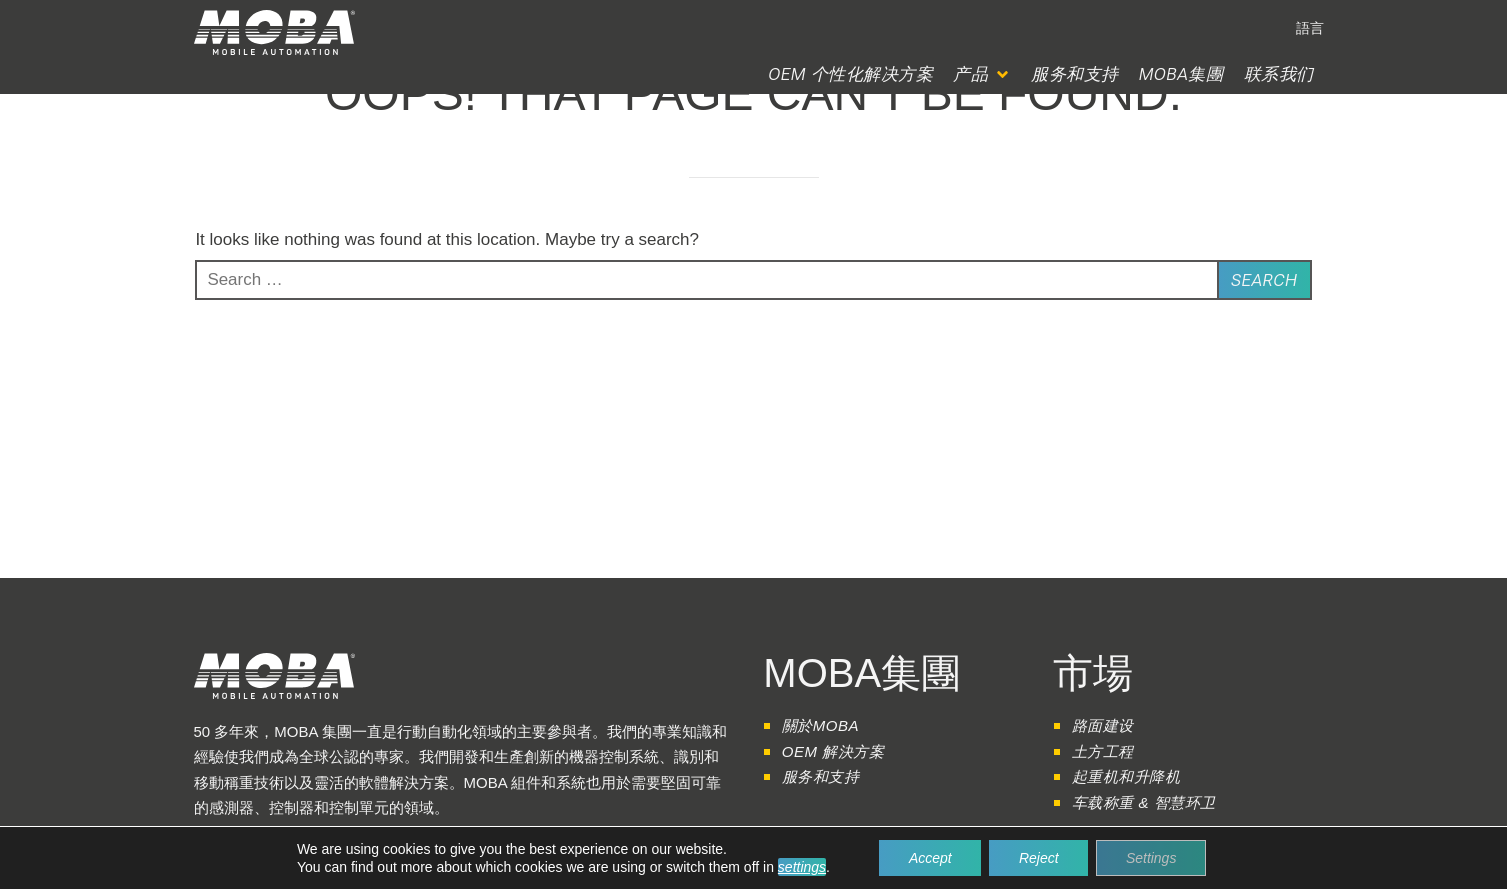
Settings (1152, 858)
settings (801, 867)
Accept (929, 858)
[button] (982, 74)
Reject (1039, 858)
